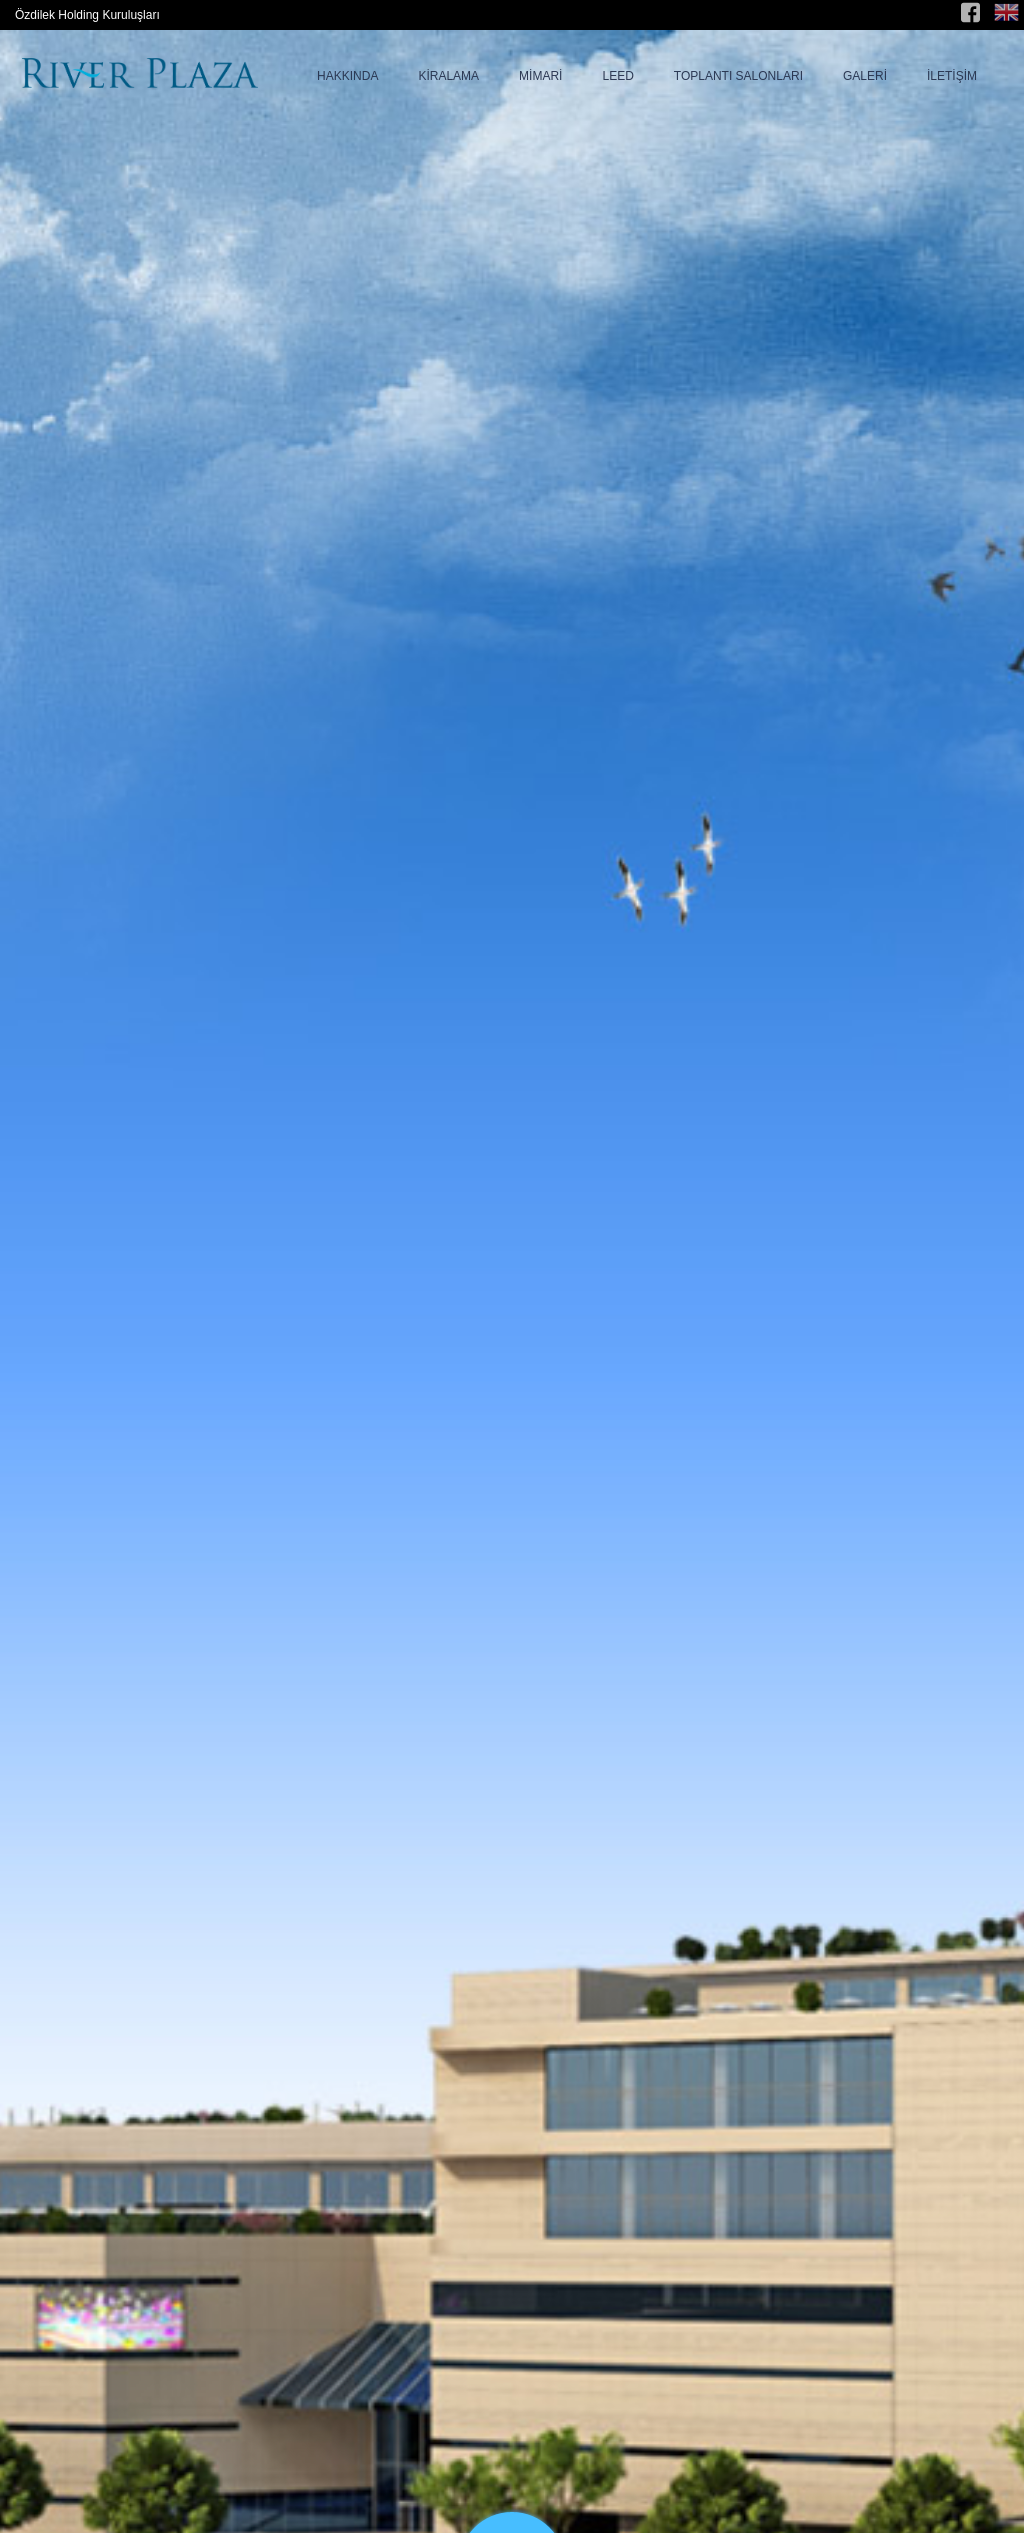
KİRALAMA (448, 76)
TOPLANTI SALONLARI (738, 76)
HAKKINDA (347, 76)
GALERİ (865, 76)
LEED (617, 76)
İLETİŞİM (952, 76)
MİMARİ (540, 76)
